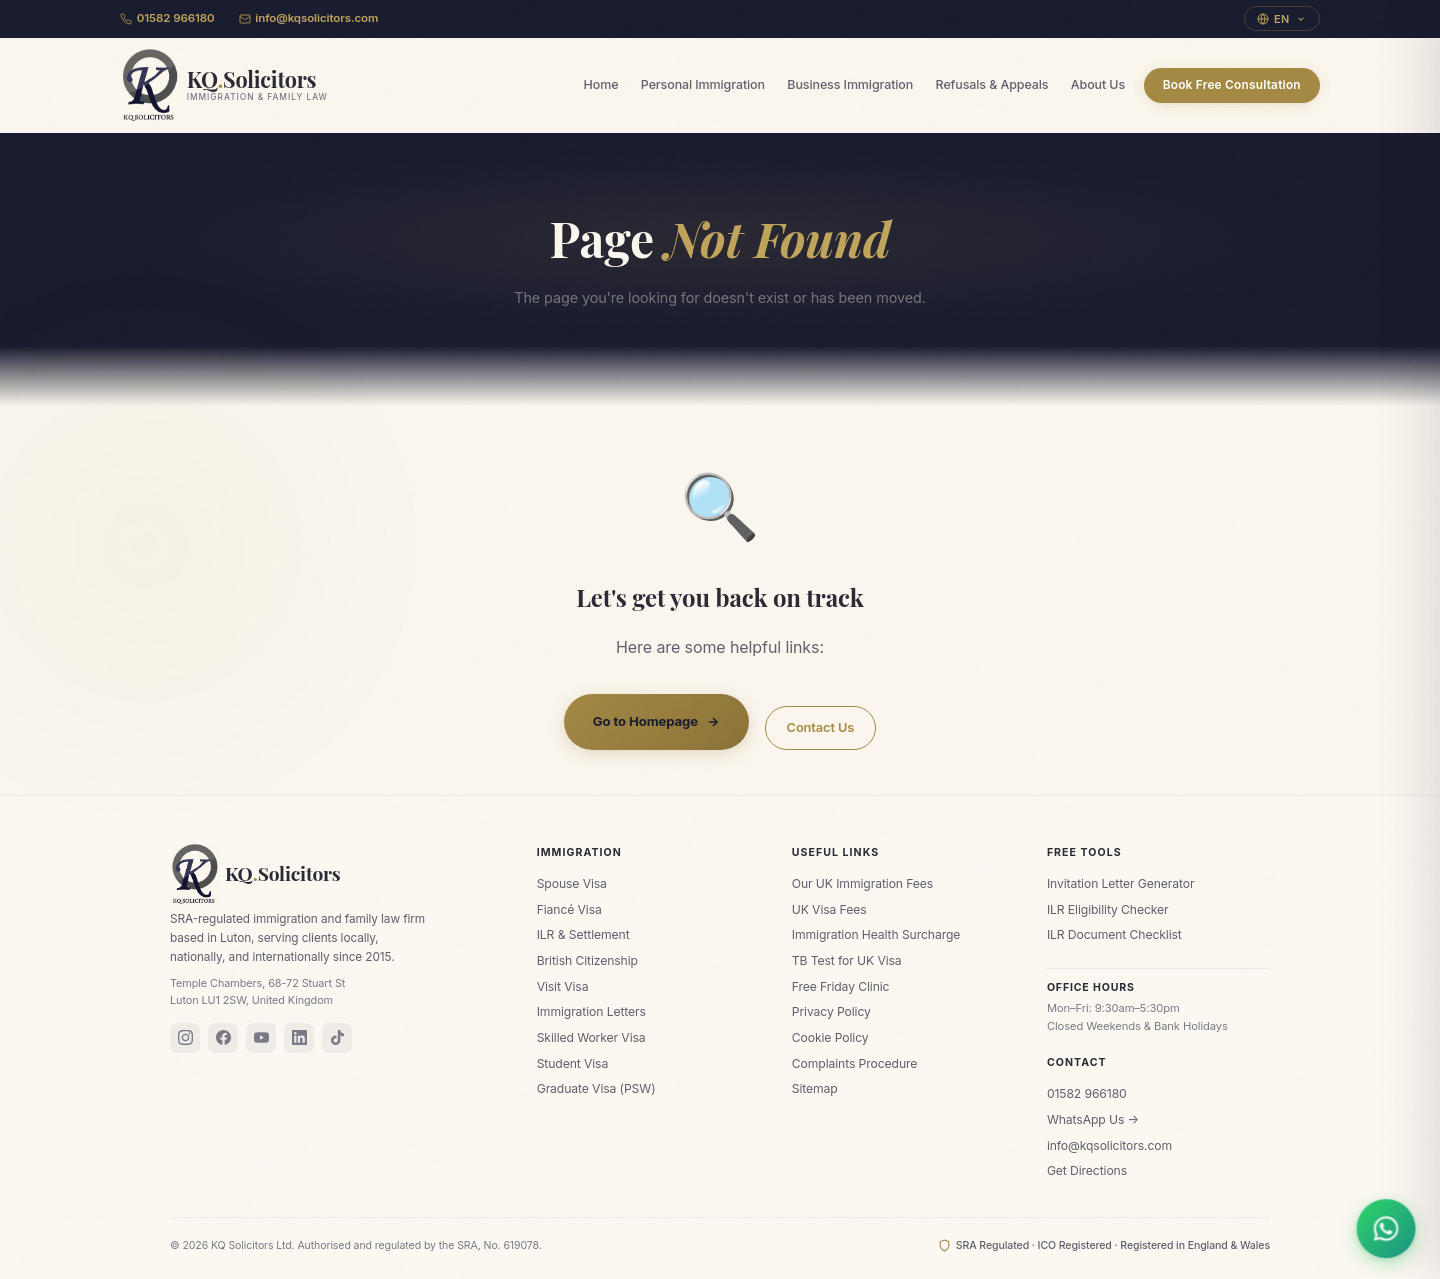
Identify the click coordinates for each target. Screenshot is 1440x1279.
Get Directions (1087, 1170)
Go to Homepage (656, 722)
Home (601, 84)
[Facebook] (223, 1038)
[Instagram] (185, 1038)
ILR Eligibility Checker (1108, 909)
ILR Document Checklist (1114, 934)
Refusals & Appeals (992, 84)
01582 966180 (167, 18)
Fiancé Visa (569, 909)
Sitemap (815, 1088)
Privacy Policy (831, 1011)
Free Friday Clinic (841, 986)
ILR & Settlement (583, 934)
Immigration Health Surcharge (876, 934)
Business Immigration (850, 84)
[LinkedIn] (299, 1038)
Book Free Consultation (1232, 85)
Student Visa (573, 1063)
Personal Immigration (703, 84)
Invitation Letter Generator (1121, 883)
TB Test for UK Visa (847, 960)
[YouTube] (261, 1038)
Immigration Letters (591, 1011)
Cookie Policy (830, 1037)
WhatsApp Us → (1093, 1119)
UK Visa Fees (829, 909)
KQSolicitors (255, 874)
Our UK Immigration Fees (862, 883)
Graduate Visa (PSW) (596, 1088)
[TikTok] (337, 1038)
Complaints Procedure (854, 1063)
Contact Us (821, 727)
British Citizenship (587, 960)
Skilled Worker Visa (591, 1037)
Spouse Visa (572, 883)
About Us (1098, 84)
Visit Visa (563, 986)
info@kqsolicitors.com (309, 18)
